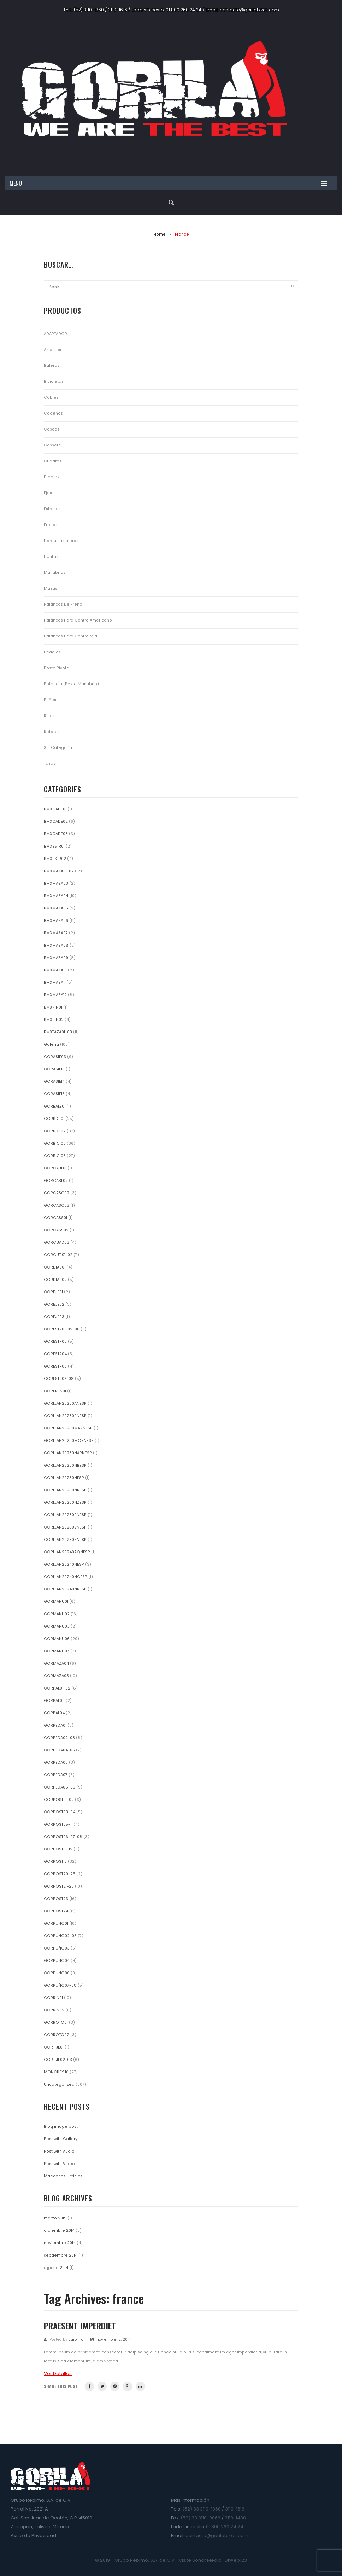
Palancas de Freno (63, 604)
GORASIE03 (55, 1056)
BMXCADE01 (55, 809)
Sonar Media (207, 2560)
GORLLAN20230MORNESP (69, 1440)
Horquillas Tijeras (61, 540)
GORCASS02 (56, 1230)
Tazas (49, 763)
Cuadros (52, 461)
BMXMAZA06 (56, 920)
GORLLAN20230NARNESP (68, 1453)
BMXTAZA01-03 (58, 1032)
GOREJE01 (53, 1292)
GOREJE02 (54, 1304)
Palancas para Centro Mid (70, 636)
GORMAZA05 (56, 1676)
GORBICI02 (55, 1131)
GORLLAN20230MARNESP (68, 1428)
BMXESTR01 (54, 846)
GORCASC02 (56, 1193)
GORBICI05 (55, 1143)
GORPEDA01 (55, 1725)
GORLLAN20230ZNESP (65, 1539)
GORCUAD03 (56, 1242)
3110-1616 (117, 10)
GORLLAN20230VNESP (65, 1527)
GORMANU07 (56, 1651)
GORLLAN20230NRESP (65, 1490)
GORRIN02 (54, 2010)
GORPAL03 (54, 1700)
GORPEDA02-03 (59, 1737)
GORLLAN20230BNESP (65, 1416)
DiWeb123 (236, 2560)
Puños (50, 700)
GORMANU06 (57, 1638)
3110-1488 (235, 2517)
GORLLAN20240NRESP (65, 1589)
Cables (51, 397)
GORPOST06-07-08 (63, 1836)
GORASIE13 (54, 1069)
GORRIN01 (53, 1997)
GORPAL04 (54, 1713)
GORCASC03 (56, 1205)
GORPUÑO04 (57, 1960)
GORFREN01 (55, 1391)
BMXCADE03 (56, 834)
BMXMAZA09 (56, 957)
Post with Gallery (60, 2139)
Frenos (51, 524)
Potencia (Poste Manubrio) (71, 684)
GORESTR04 (55, 1354)
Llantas (51, 556)
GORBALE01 (54, 1106)
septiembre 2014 (60, 2255)
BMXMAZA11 (54, 982)
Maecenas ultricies (63, 2176)
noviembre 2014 (60, 2243)
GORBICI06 (55, 1156)
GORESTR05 (55, 1366)
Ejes (48, 493)
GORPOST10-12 (58, 1849)
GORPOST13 (55, 1861)
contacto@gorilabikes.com (249, 10)
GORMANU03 (57, 1626)
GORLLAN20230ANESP (65, 1403)
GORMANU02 (57, 1614)
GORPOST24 (56, 1911)
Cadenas (53, 413)
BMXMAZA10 (55, 970)
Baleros (51, 365)
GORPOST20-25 (59, 1874)
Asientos (52, 349)
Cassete (52, 445)
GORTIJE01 (54, 2047)
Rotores (52, 731)
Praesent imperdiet (80, 2325)
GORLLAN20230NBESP (65, 1465)
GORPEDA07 (55, 1775)
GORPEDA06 (56, 1762)
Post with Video (59, 2163)
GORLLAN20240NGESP (65, 1576)
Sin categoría (58, 747)
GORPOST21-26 (59, 1886)
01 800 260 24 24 (183, 10)
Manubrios (54, 572)
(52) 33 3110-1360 (201, 2509)
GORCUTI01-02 (58, 1255)
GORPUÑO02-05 (60, 1936)
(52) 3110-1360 (89, 10)
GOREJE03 (54, 1316)
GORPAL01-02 (57, 1688)
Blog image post (61, 2126)
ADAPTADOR (55, 333)
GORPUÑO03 (57, 1948)
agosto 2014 (56, 2267)
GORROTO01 (56, 2022)
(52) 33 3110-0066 (200, 2517)
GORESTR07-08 (59, 1378)
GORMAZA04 (56, 1663)
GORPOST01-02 (59, 1799)
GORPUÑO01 (56, 1923)
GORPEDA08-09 (59, 1787)
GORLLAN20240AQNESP (67, 1552)
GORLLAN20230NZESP (65, 1502)
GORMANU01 (56, 1601)
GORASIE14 (54, 1081)
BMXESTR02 (55, 858)
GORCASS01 (55, 1217)
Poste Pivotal (57, 668)
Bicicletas (54, 381)
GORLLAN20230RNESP (65, 1515)
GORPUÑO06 (57, 1973)
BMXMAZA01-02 (59, 871)
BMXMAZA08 (56, 945)
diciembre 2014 (59, 2230)
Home (159, 234)
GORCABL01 (55, 1168)
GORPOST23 (56, 1898)
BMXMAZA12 (55, 995)
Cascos (51, 429)
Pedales (52, 652)
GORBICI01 (54, 1118)
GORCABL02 (56, 1180)
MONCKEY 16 (56, 2072)
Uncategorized (59, 2084)
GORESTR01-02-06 (61, 1329)
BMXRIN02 (54, 1019)
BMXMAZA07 (56, 933)
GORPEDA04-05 (59, 1750)
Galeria (51, 1044)
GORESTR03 (55, 1341)
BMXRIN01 (53, 1007)
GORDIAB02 (55, 1279)
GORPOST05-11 (58, 1824)
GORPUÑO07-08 (60, 1985)
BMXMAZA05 (56, 908)
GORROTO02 (56, 2035)
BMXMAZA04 (56, 896)
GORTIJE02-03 (58, 2059)
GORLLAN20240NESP (64, 1564)
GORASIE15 (54, 1094)
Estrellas (52, 509)
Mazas (50, 588)
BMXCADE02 (56, 821)
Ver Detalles (58, 2373)
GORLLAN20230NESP (64, 1477)
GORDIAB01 (54, 1267)
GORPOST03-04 (59, 1812)
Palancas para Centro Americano (78, 620)
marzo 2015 (55, 2218)
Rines (49, 715)
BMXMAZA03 (56, 883)
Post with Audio (59, 2151)
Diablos (51, 477)
